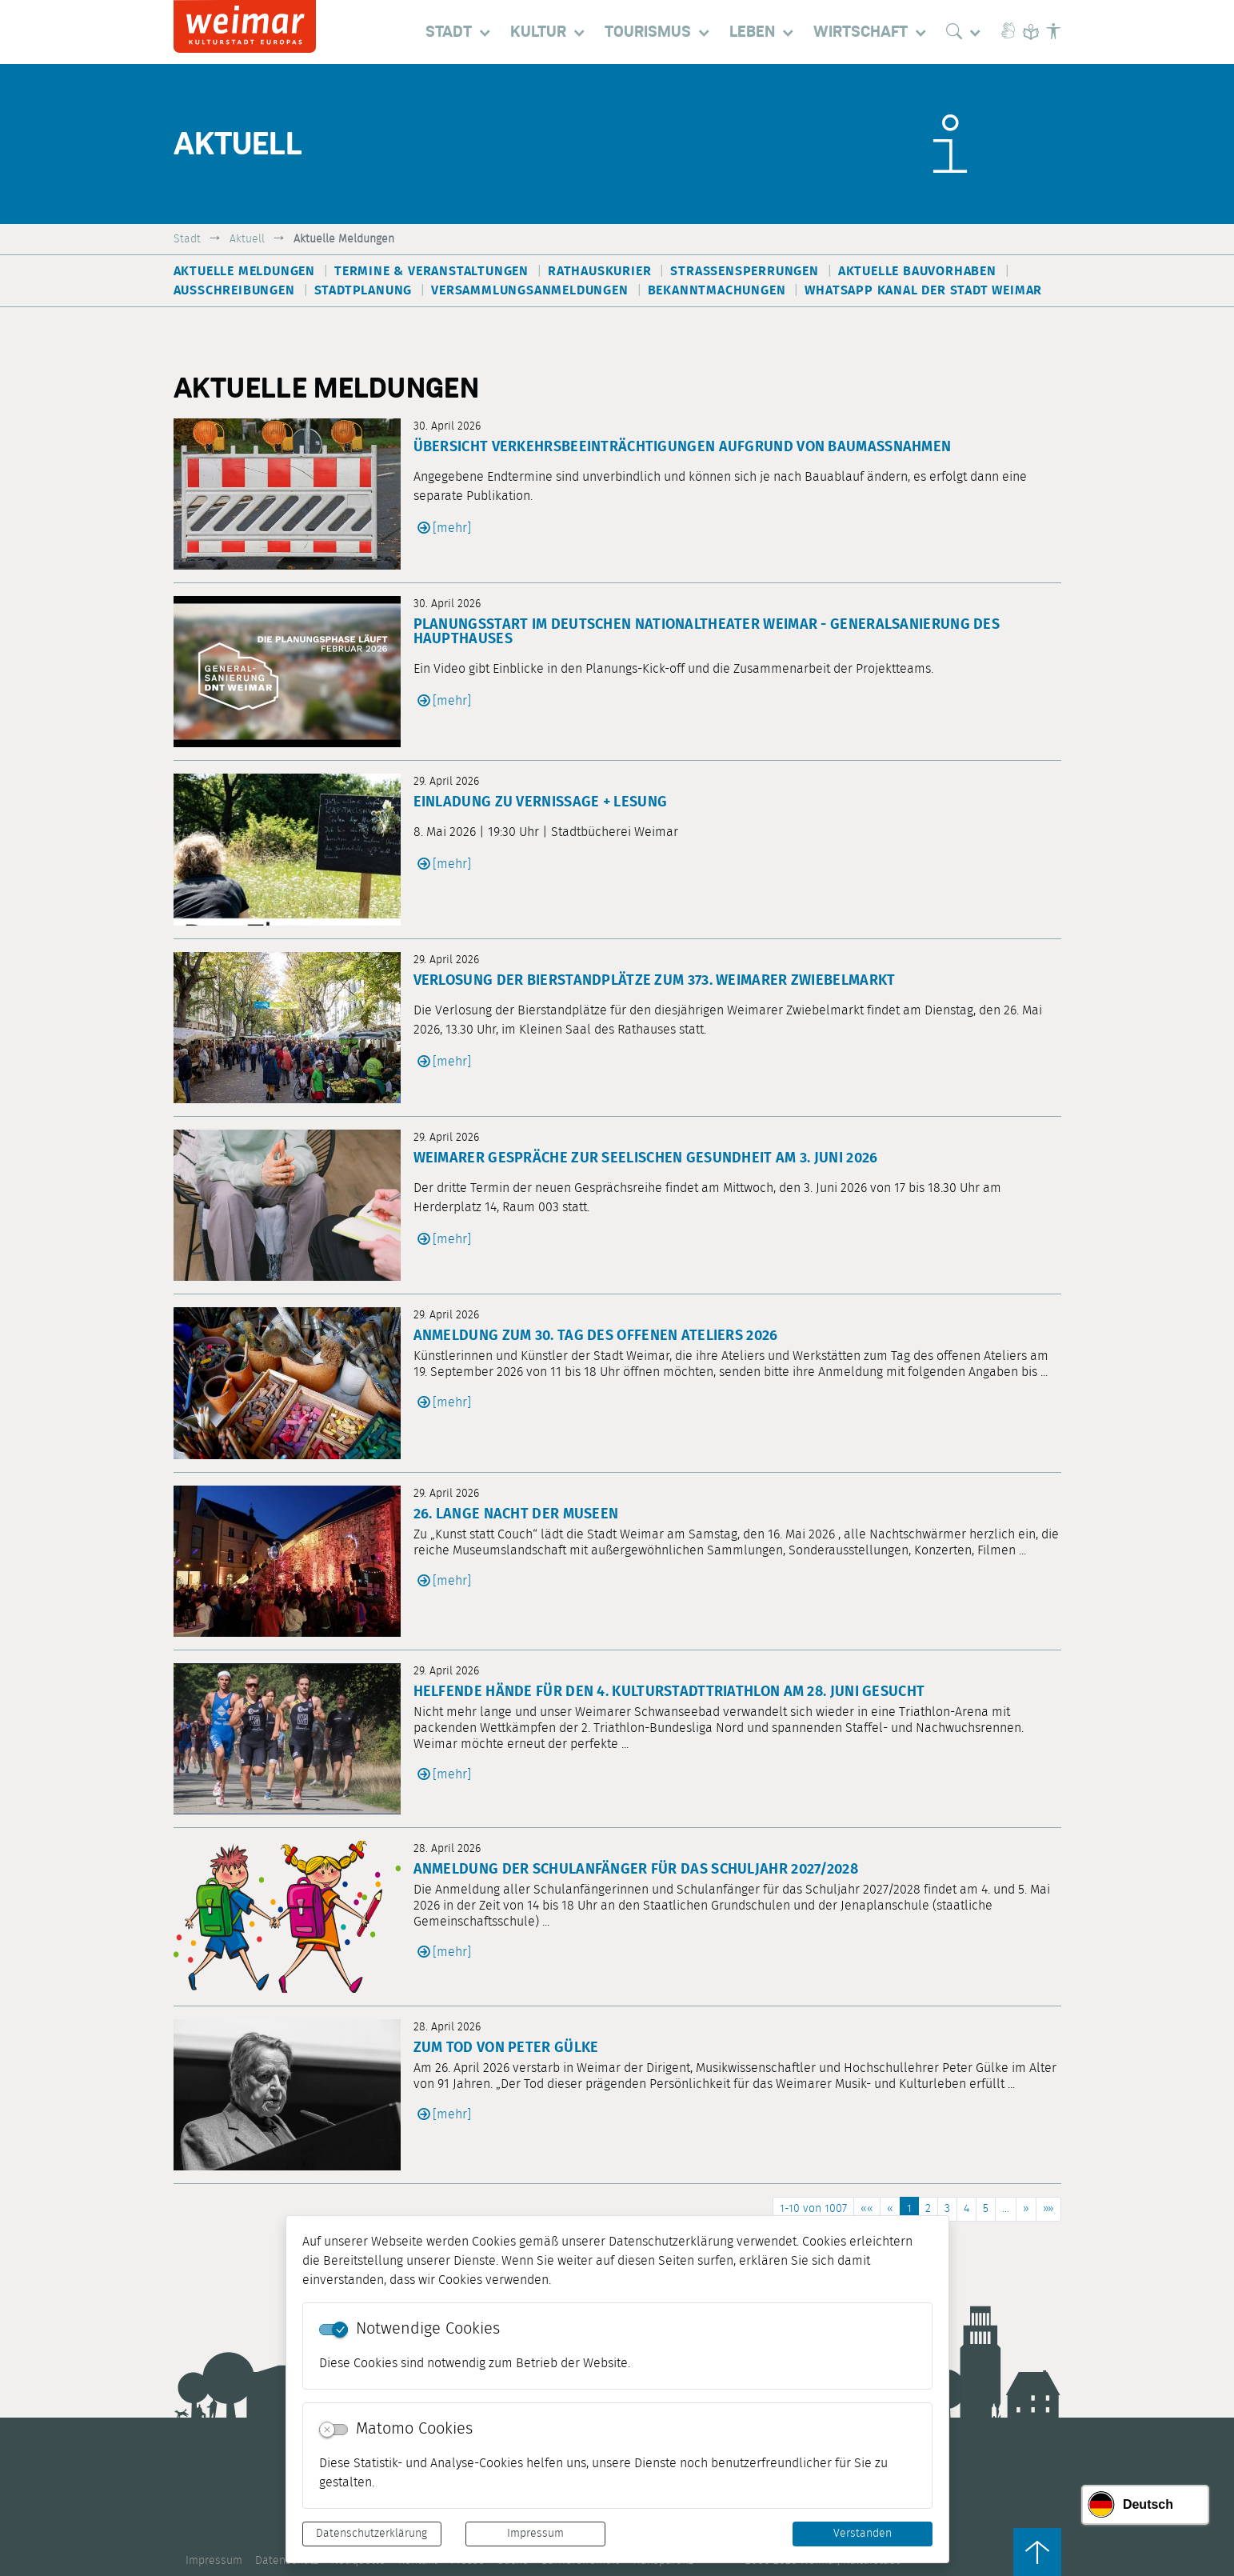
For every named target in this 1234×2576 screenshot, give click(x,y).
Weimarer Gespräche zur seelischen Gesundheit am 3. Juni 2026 (645, 1158)
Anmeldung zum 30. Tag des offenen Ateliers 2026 (595, 1336)
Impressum (535, 2533)
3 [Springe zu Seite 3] (947, 2208)
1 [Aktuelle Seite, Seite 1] (909, 2208)
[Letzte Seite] (1048, 2209)
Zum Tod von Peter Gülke (506, 2048)
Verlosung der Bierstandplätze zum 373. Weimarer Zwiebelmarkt (654, 981)
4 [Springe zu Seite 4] (966, 2208)
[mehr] (452, 528)
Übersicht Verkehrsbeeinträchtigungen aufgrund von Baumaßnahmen (682, 447)
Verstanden (862, 2533)
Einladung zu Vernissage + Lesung (540, 802)
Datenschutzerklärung (371, 2533)
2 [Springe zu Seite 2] (928, 2208)
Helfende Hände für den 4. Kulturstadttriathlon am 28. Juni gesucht (669, 1692)
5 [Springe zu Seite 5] (985, 2208)
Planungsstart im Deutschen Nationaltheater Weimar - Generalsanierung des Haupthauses (706, 632)
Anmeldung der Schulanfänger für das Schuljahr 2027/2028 (636, 1869)
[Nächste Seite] (1026, 2209)
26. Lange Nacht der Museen (516, 1514)
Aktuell (247, 239)
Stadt (187, 239)
